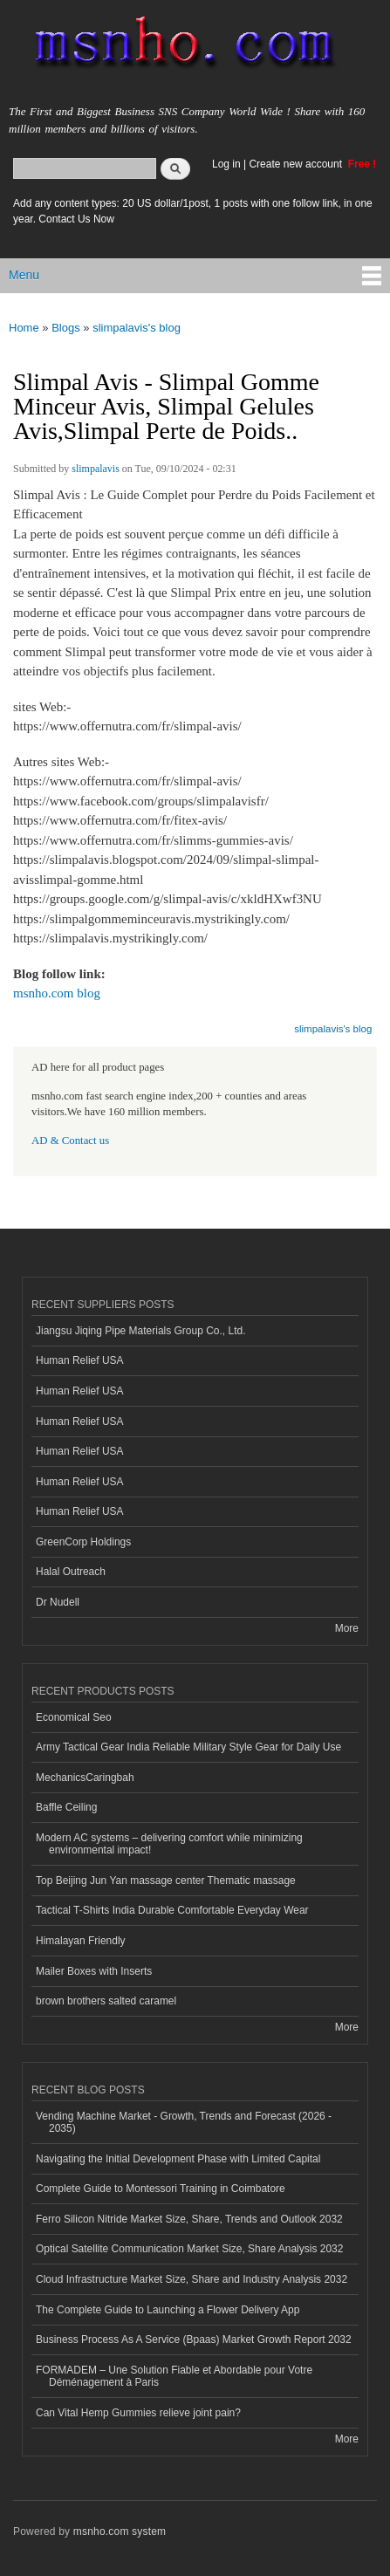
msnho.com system (119, 2531)
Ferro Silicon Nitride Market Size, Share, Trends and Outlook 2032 (189, 2219)
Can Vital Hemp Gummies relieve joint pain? (138, 2413)
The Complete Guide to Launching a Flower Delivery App (167, 2310)
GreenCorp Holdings (83, 1542)
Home (24, 327)
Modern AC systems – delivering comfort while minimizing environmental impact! (169, 1844)
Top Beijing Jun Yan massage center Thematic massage (166, 1880)
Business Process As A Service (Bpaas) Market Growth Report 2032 (194, 2339)
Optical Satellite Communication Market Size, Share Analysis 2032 (189, 2249)
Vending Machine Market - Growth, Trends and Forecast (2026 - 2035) (184, 2122)
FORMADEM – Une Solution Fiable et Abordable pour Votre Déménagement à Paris (174, 2376)
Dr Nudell (57, 1602)
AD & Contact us (70, 1140)
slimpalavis (96, 468)
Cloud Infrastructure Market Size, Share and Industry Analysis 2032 (191, 2279)
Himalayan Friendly (81, 1941)
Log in (226, 164)
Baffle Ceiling (66, 1807)
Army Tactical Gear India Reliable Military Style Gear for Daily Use (188, 1747)
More (347, 1628)
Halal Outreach (71, 1571)
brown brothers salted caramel (106, 2001)
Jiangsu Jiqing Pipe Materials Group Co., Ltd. (140, 1331)
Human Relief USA (80, 1360)
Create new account (297, 164)
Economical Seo (74, 1717)
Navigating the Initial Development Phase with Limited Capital (178, 2159)
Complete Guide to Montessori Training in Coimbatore (160, 2188)
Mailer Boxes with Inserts (94, 1971)
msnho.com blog (56, 993)
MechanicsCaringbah (85, 1777)
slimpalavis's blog (136, 327)
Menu (24, 275)
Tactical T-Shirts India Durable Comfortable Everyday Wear (172, 1910)
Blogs (65, 327)
